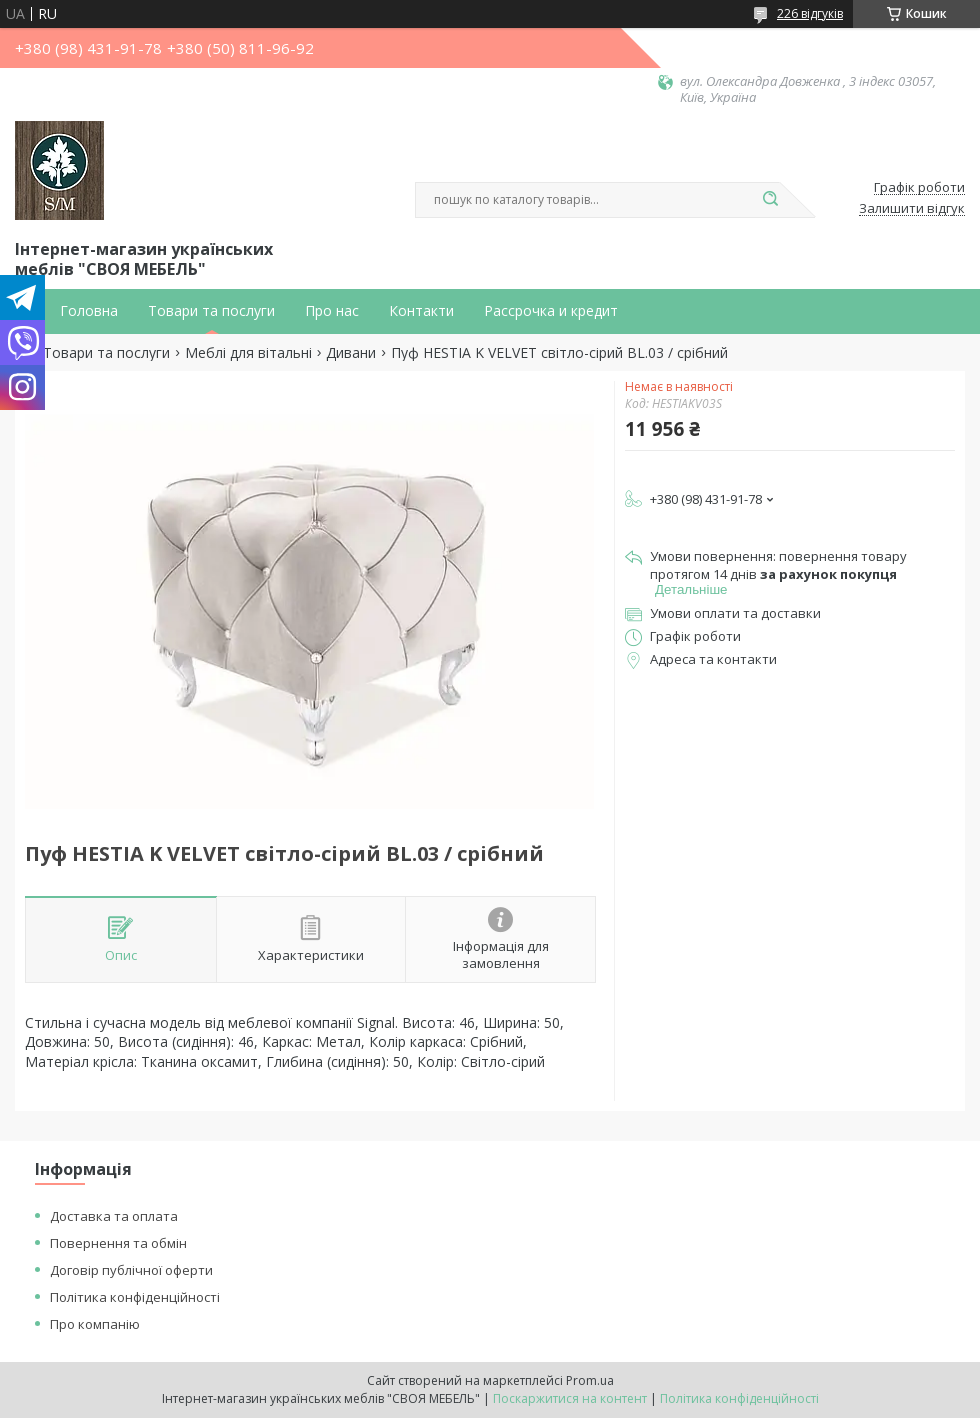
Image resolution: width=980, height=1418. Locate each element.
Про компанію (95, 1324)
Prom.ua (590, 1380)
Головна (89, 311)
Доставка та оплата (114, 1216)
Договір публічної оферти (131, 1270)
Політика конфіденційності (135, 1297)
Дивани (351, 353)
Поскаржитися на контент (570, 1398)
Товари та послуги (211, 311)
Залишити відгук (912, 209)
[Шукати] (770, 200)
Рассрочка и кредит (551, 311)
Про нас (332, 311)
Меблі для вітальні (248, 353)
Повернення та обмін (118, 1243)
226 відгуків (810, 13)
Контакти (421, 311)
